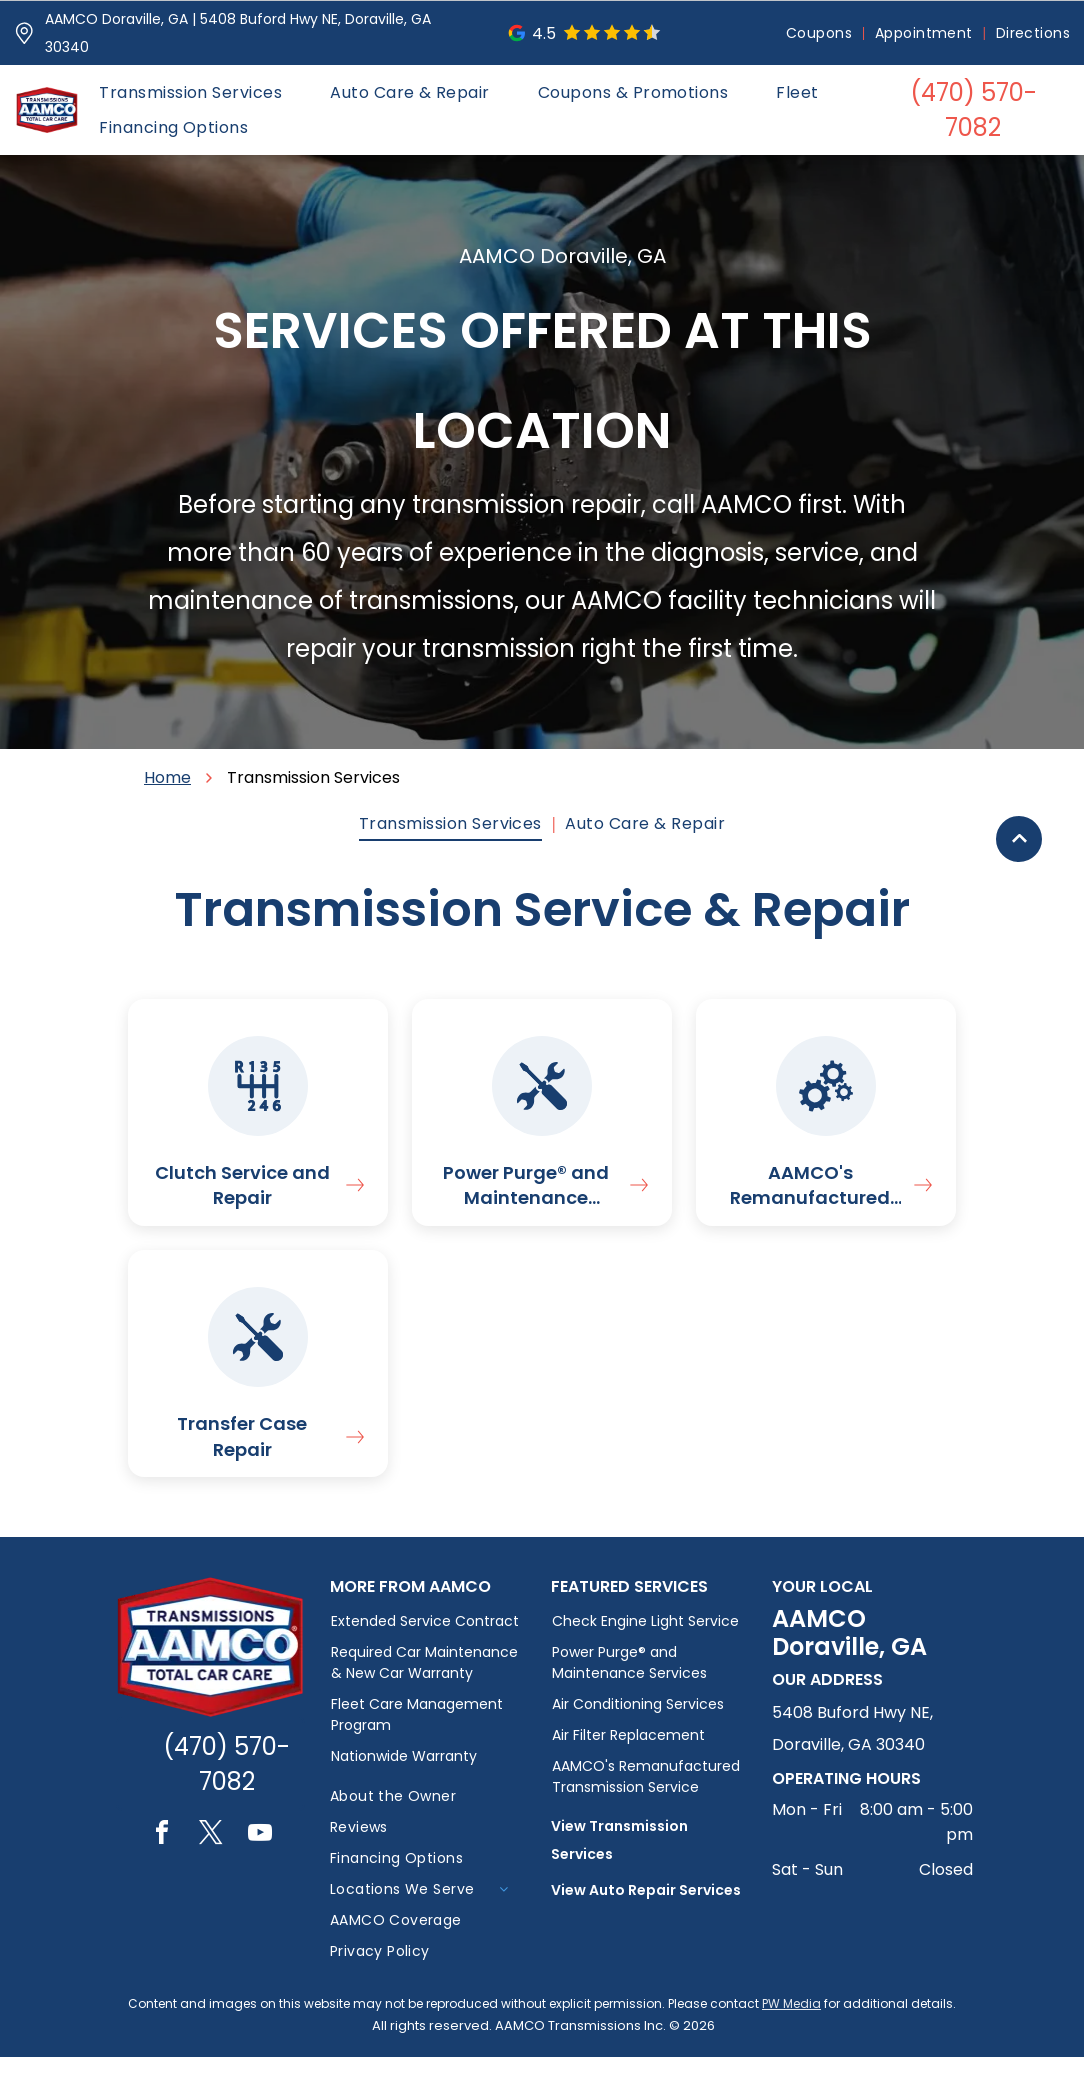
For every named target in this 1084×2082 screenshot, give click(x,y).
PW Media (791, 2028)
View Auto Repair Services (646, 1915)
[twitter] (211, 1860)
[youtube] (260, 1860)
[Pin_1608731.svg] (24, 33)
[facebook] (162, 1860)
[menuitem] (820, 33)
